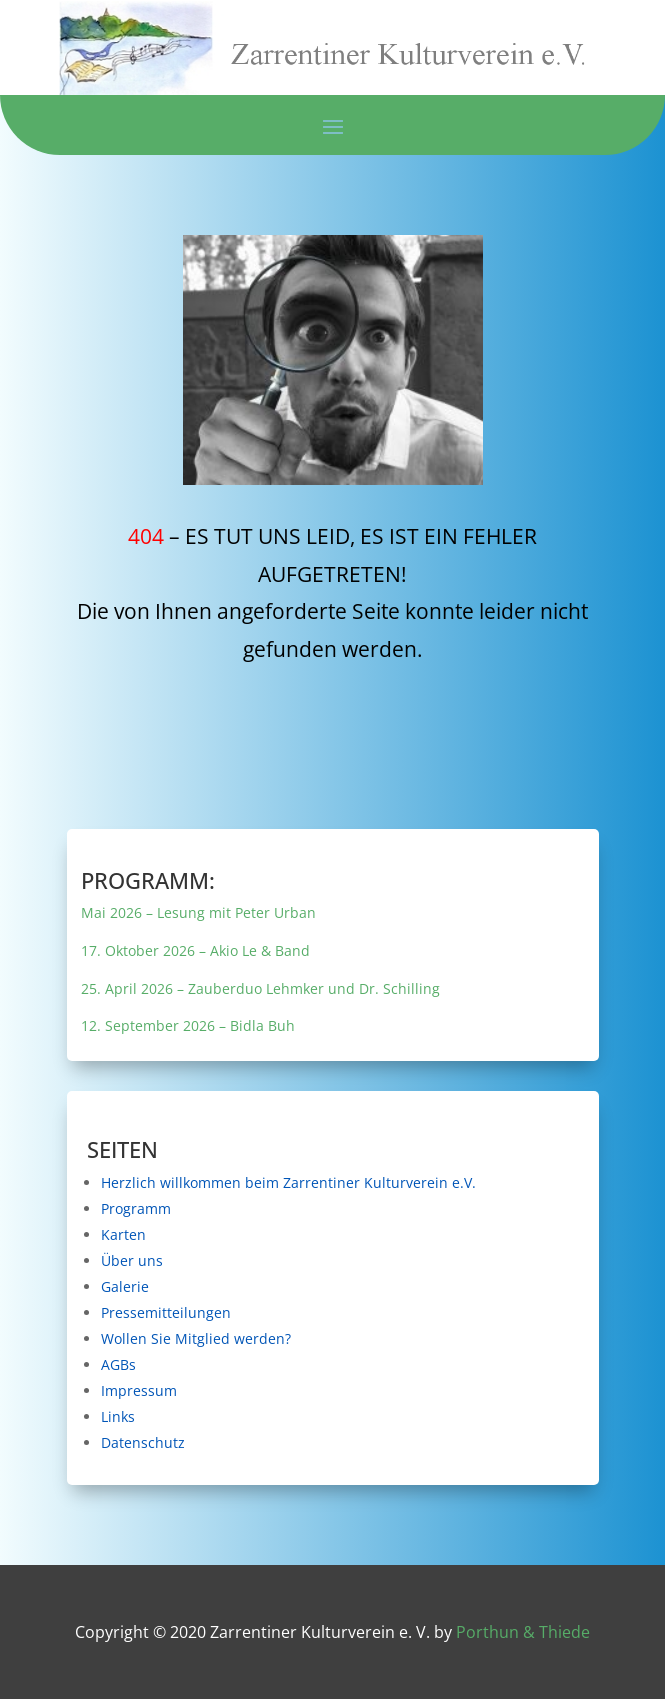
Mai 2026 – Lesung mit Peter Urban (300, 913)
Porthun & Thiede (523, 1632)
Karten (283, 1239)
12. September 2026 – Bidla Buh (298, 1022)
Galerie (283, 1287)
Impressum (286, 1383)
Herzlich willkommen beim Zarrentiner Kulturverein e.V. (325, 1183)
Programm (286, 1215)
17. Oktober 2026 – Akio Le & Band (299, 950)
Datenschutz (287, 1432)
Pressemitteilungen (293, 1311)
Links (281, 1406)
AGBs (282, 1358)
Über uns (285, 1263)
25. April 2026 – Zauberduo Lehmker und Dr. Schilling (317, 987)
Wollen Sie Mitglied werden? (300, 1337)
